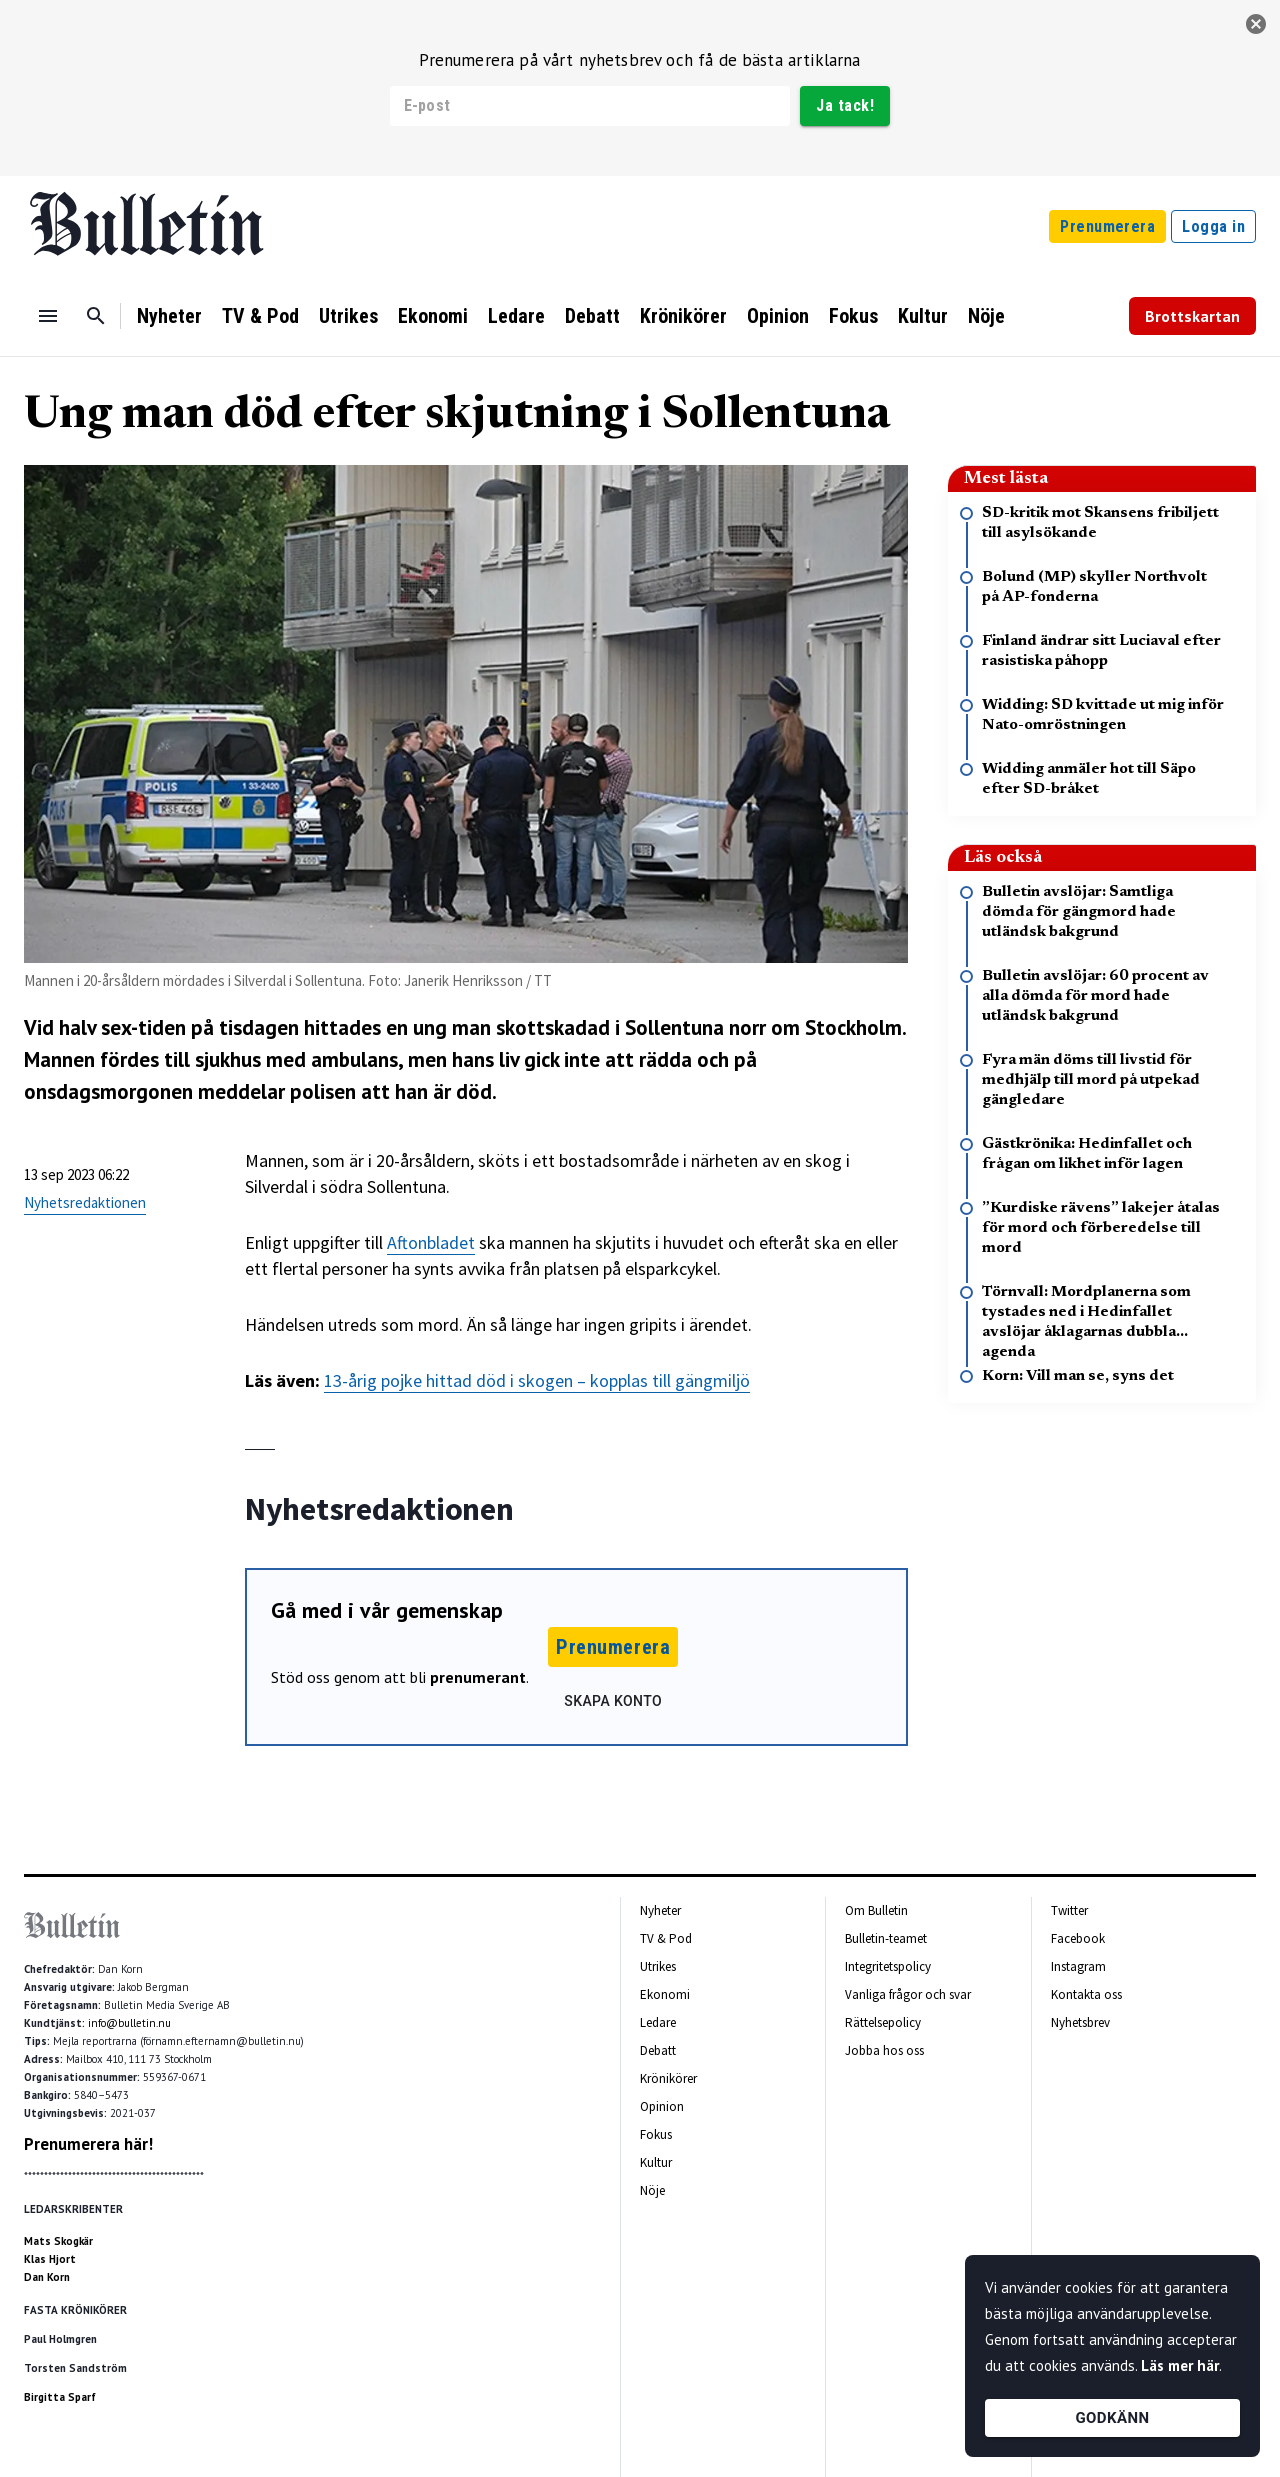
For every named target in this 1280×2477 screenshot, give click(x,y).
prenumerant (478, 1677)
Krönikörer (683, 316)
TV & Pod (260, 316)
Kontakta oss (1086, 1994)
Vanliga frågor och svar (908, 1994)
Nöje (986, 316)
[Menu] (48, 316)
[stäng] (1256, 24)
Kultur (923, 316)
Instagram (1078, 1966)
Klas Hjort (50, 2259)
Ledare (516, 316)
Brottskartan (1192, 316)
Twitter (1069, 1910)
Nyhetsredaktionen (85, 1202)
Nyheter (169, 316)
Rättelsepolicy (883, 2022)
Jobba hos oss (884, 2050)
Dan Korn (47, 2277)
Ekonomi (433, 316)
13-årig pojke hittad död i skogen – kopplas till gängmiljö (537, 1380)
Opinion (778, 316)
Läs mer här (1180, 2365)
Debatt (592, 316)
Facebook (1078, 1938)
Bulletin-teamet (886, 1938)
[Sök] (96, 316)
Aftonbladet (431, 1242)
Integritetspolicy (888, 1966)
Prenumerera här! (88, 2144)
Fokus (853, 316)
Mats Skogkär (58, 2241)
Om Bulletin (876, 1910)
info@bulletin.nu (129, 2023)
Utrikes (348, 316)
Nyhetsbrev (1080, 2022)
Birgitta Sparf (60, 2397)
